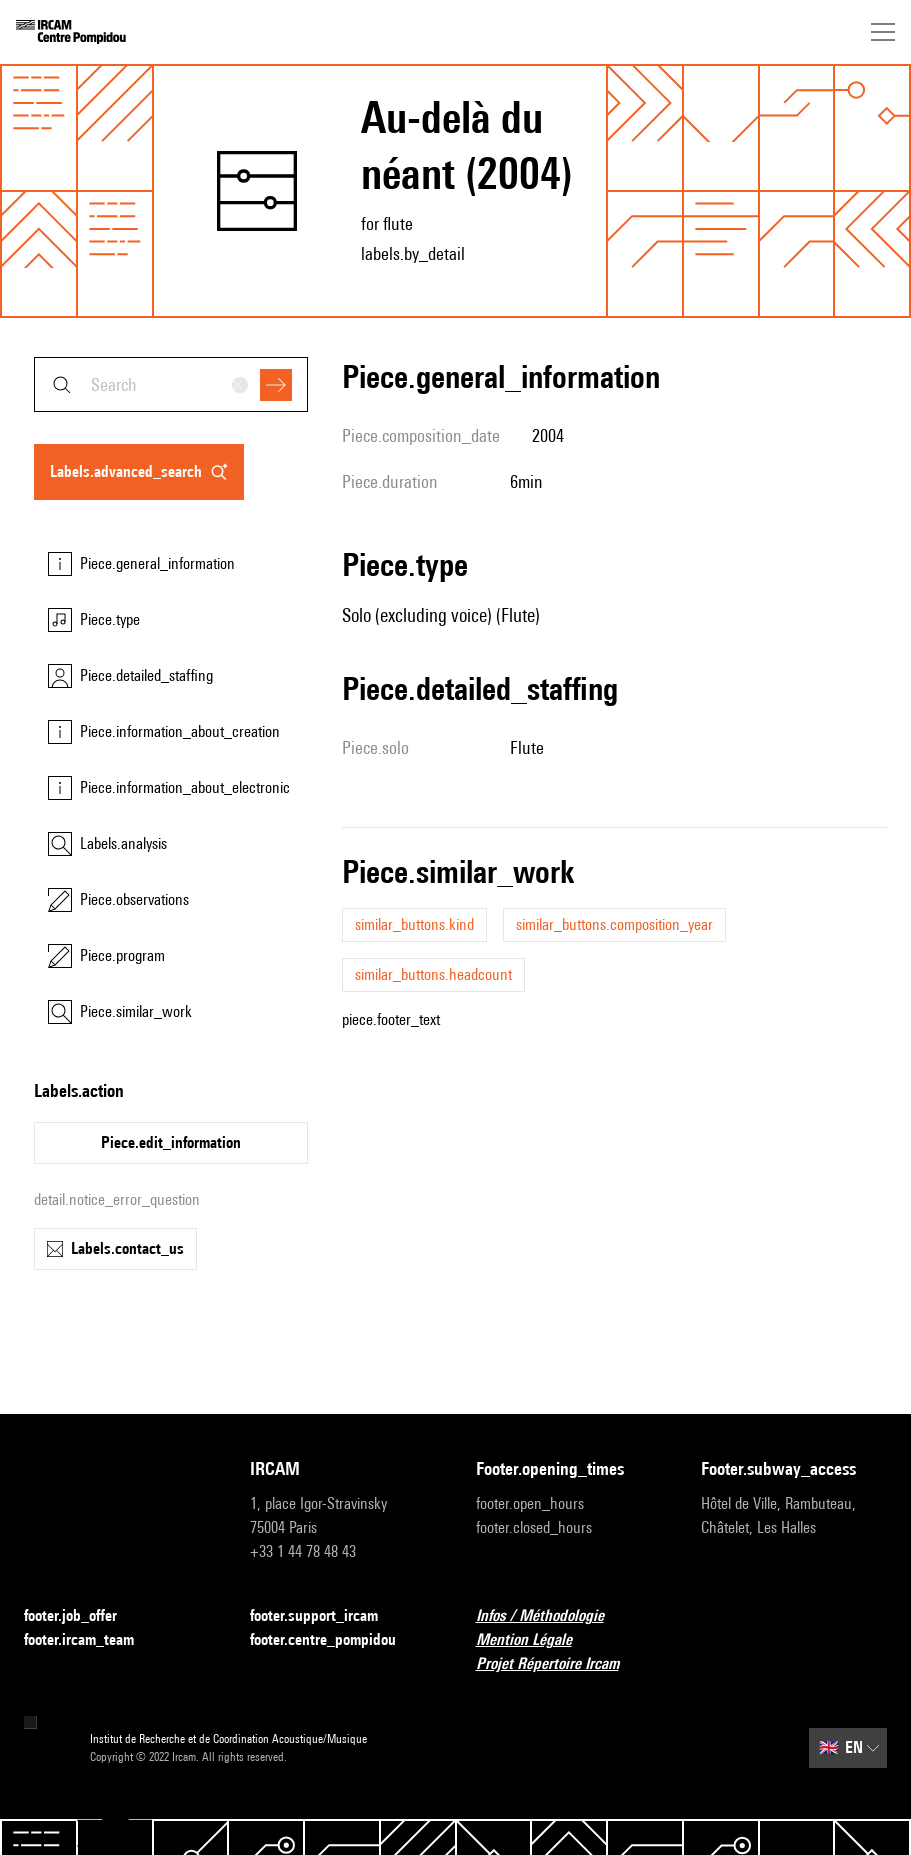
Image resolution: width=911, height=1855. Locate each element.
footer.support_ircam (326, 1616)
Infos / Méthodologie (552, 1616)
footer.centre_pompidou (335, 1640)
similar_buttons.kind (414, 924)
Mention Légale (536, 1640)
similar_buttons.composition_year (614, 924)
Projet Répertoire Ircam (559, 1664)
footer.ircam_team (91, 1640)
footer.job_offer (82, 1616)
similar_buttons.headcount (433, 974)
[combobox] (171, 384)
